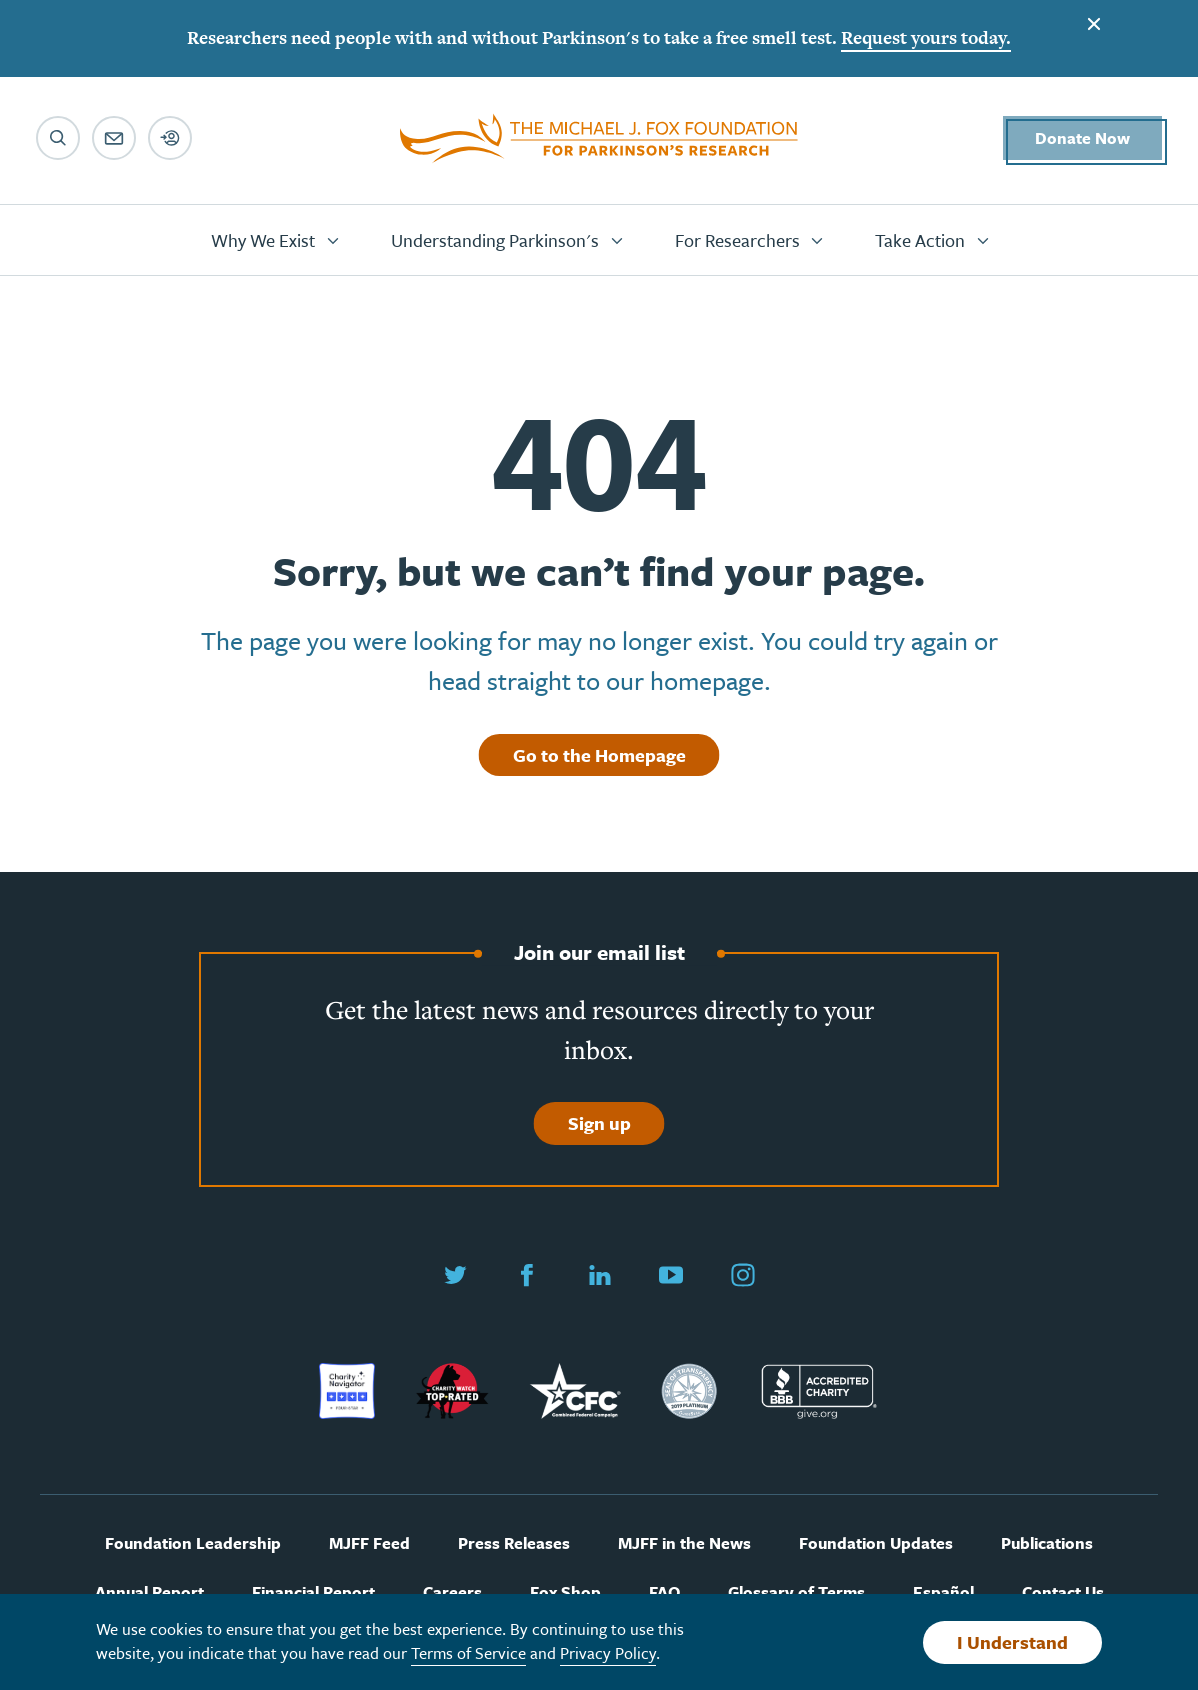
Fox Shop (565, 1592)
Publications (1047, 1543)
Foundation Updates (876, 1543)
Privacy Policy (608, 1653)
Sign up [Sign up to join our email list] (599, 1123)
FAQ (664, 1592)
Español (943, 1592)
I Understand (1012, 1642)
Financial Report (313, 1592)
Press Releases (514, 1543)
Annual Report (149, 1592)
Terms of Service (468, 1653)
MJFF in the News (684, 1543)
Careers (452, 1592)
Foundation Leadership (193, 1543)
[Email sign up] (114, 138)
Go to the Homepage (599, 755)
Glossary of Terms (796, 1592)
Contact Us (1063, 1592)
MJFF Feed (369, 1543)
